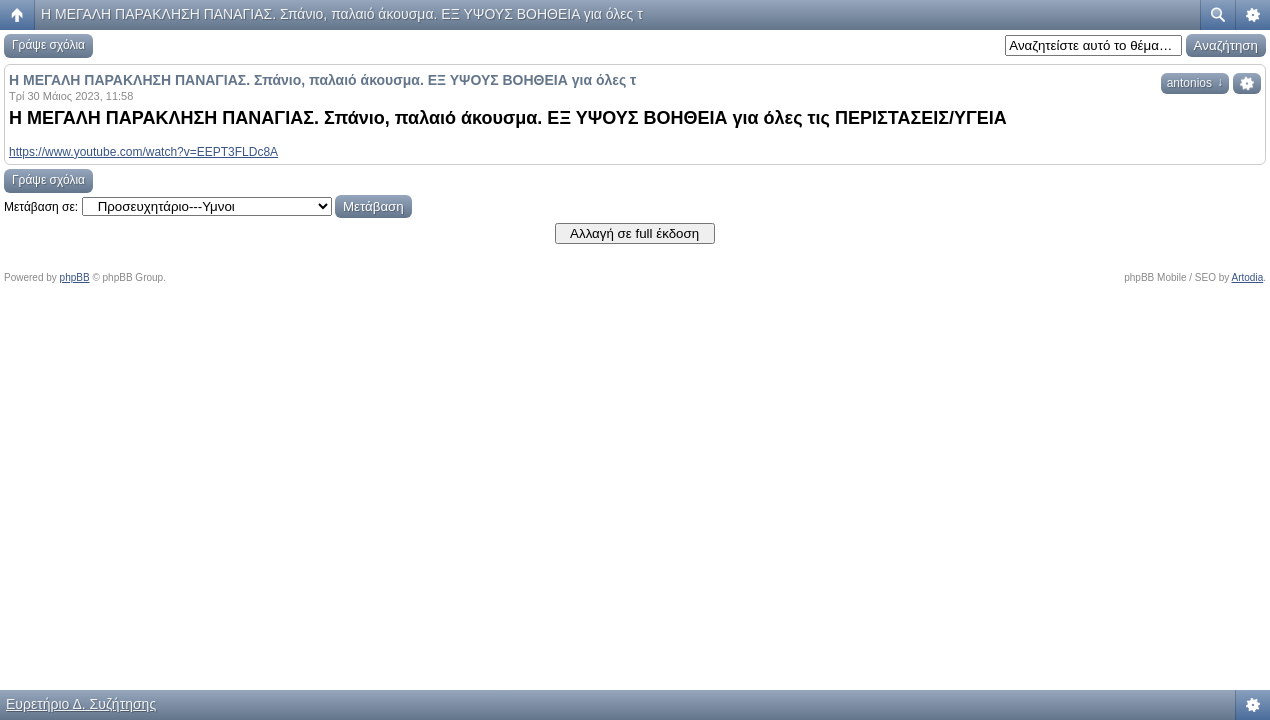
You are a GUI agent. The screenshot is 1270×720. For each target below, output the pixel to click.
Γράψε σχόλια (48, 45)
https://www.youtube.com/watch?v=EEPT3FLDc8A (143, 152)
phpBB (75, 277)
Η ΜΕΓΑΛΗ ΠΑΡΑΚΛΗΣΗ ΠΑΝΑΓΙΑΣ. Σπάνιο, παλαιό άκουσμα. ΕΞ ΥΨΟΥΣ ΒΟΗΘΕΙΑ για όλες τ (342, 14)
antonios (1195, 83)
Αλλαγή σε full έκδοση (634, 233)
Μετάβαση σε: (41, 207)
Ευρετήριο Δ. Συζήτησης (81, 704)
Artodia (1248, 277)
